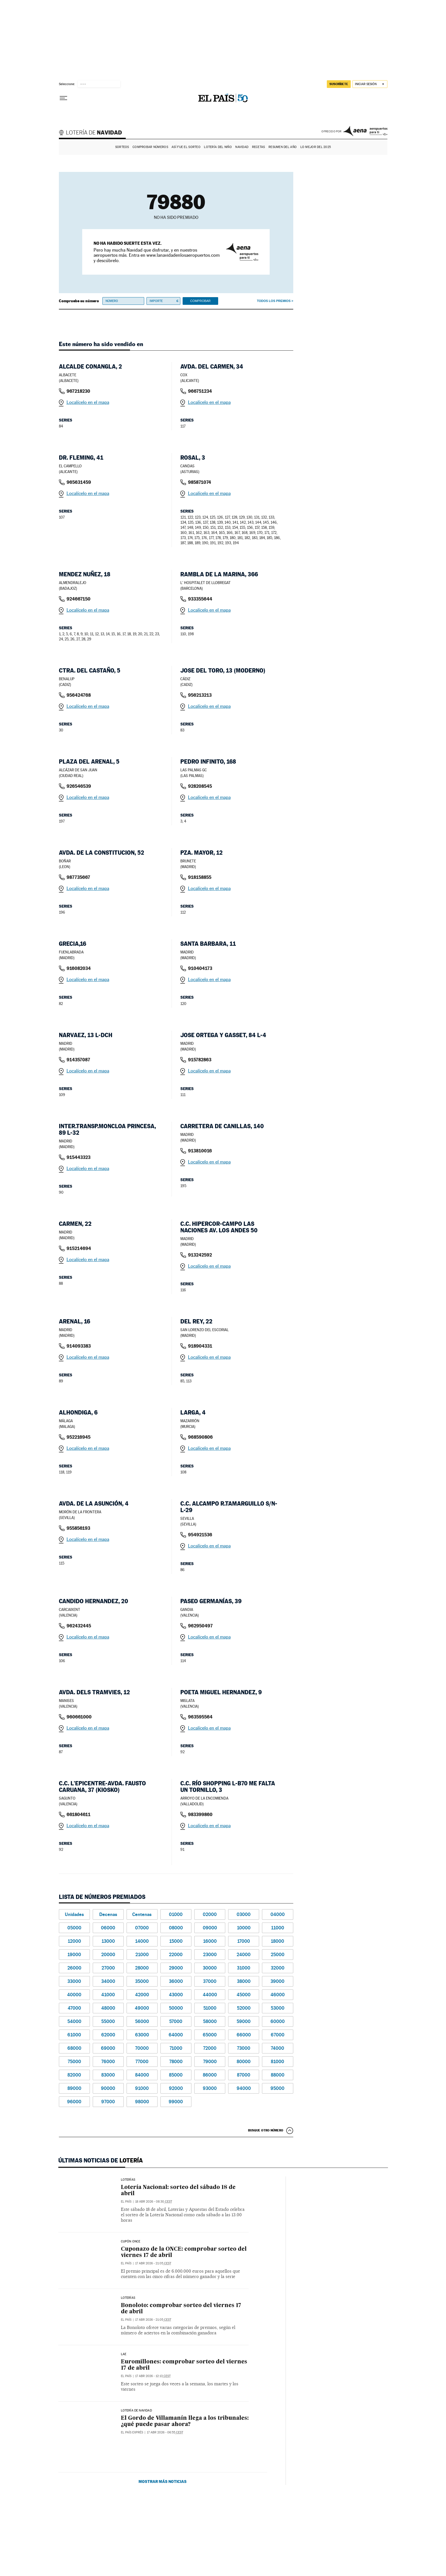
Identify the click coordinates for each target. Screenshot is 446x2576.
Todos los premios (273, 301)
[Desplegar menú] (63, 98)
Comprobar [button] (200, 301)
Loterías (128, 2180)
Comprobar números (150, 147)
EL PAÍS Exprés (132, 2432)
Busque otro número (265, 2130)
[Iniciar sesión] (369, 84)
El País (126, 2201)
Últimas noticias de (100, 2160)
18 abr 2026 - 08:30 (153, 2201)
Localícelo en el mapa (88, 402)
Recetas (258, 147)
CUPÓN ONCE (131, 2241)
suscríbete (338, 84)
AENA (365, 131)
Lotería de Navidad (93, 133)
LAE (124, 2354)
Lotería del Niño (218, 147)
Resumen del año (283, 147)
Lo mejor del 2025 (315, 147)
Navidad (241, 147)
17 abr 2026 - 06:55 (165, 2432)
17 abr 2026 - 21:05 (153, 2263)
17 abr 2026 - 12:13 (153, 2376)
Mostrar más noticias (163, 2468)
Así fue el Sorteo (186, 147)
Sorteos (122, 147)
